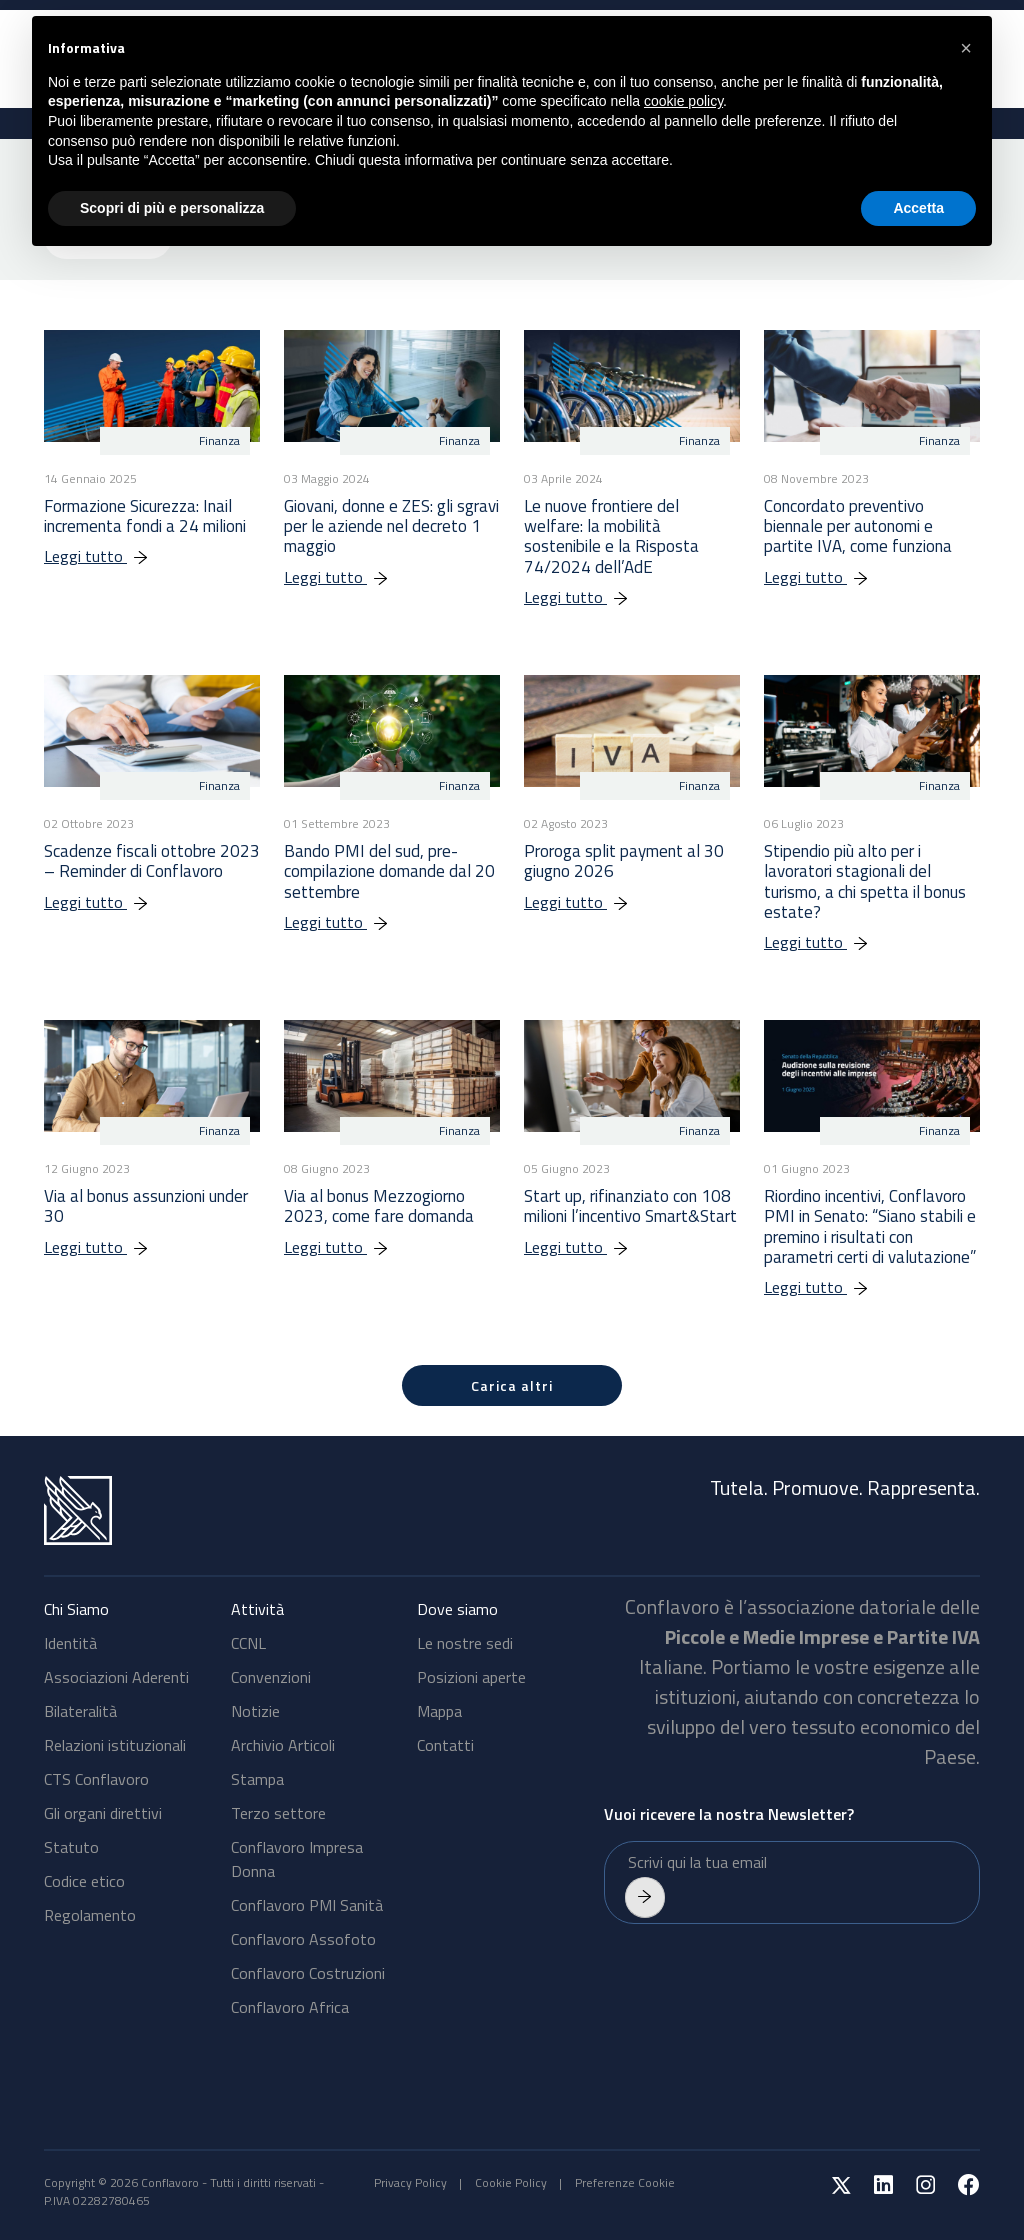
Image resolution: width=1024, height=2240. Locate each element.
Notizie (255, 1711)
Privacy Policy (410, 2182)
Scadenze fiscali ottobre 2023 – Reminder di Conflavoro (152, 861)
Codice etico (84, 1881)
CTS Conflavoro (96, 1779)
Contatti (445, 1745)
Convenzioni (271, 1677)
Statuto (71, 1847)
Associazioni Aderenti (116, 1677)
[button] (966, 48)
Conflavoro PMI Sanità (307, 1905)
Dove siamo (457, 1609)
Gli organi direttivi (103, 1813)
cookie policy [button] (683, 101)
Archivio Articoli (283, 1745)
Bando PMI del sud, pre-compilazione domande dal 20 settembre (389, 871)
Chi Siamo (76, 1609)
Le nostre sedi (465, 1643)
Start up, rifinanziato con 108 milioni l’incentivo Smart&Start (630, 1206)
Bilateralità (80, 1711)
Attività (257, 1609)
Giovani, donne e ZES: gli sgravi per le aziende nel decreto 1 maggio (391, 526)
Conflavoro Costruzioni (308, 1973)
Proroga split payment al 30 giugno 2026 (624, 861)
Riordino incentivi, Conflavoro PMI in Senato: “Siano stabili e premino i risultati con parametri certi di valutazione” (870, 1226)
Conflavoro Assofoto (303, 1939)
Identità (70, 1643)
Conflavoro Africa (290, 2007)
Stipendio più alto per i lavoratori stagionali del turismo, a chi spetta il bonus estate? (865, 881)
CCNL (248, 1643)
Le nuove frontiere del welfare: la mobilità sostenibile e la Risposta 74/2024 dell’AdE (611, 536)
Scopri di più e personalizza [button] (172, 208)
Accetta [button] (918, 208)
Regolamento (90, 1915)
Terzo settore (278, 1813)
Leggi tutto (106, 556)
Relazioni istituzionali (115, 1745)
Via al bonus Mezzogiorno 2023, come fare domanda (379, 1206)
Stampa (257, 1779)
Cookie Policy (511, 2182)
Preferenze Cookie (625, 2182)
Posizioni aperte (471, 1677)
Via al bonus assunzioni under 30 (146, 1206)
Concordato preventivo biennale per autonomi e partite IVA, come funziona (858, 526)
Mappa (439, 1711)
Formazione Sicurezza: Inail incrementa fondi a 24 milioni (145, 516)
